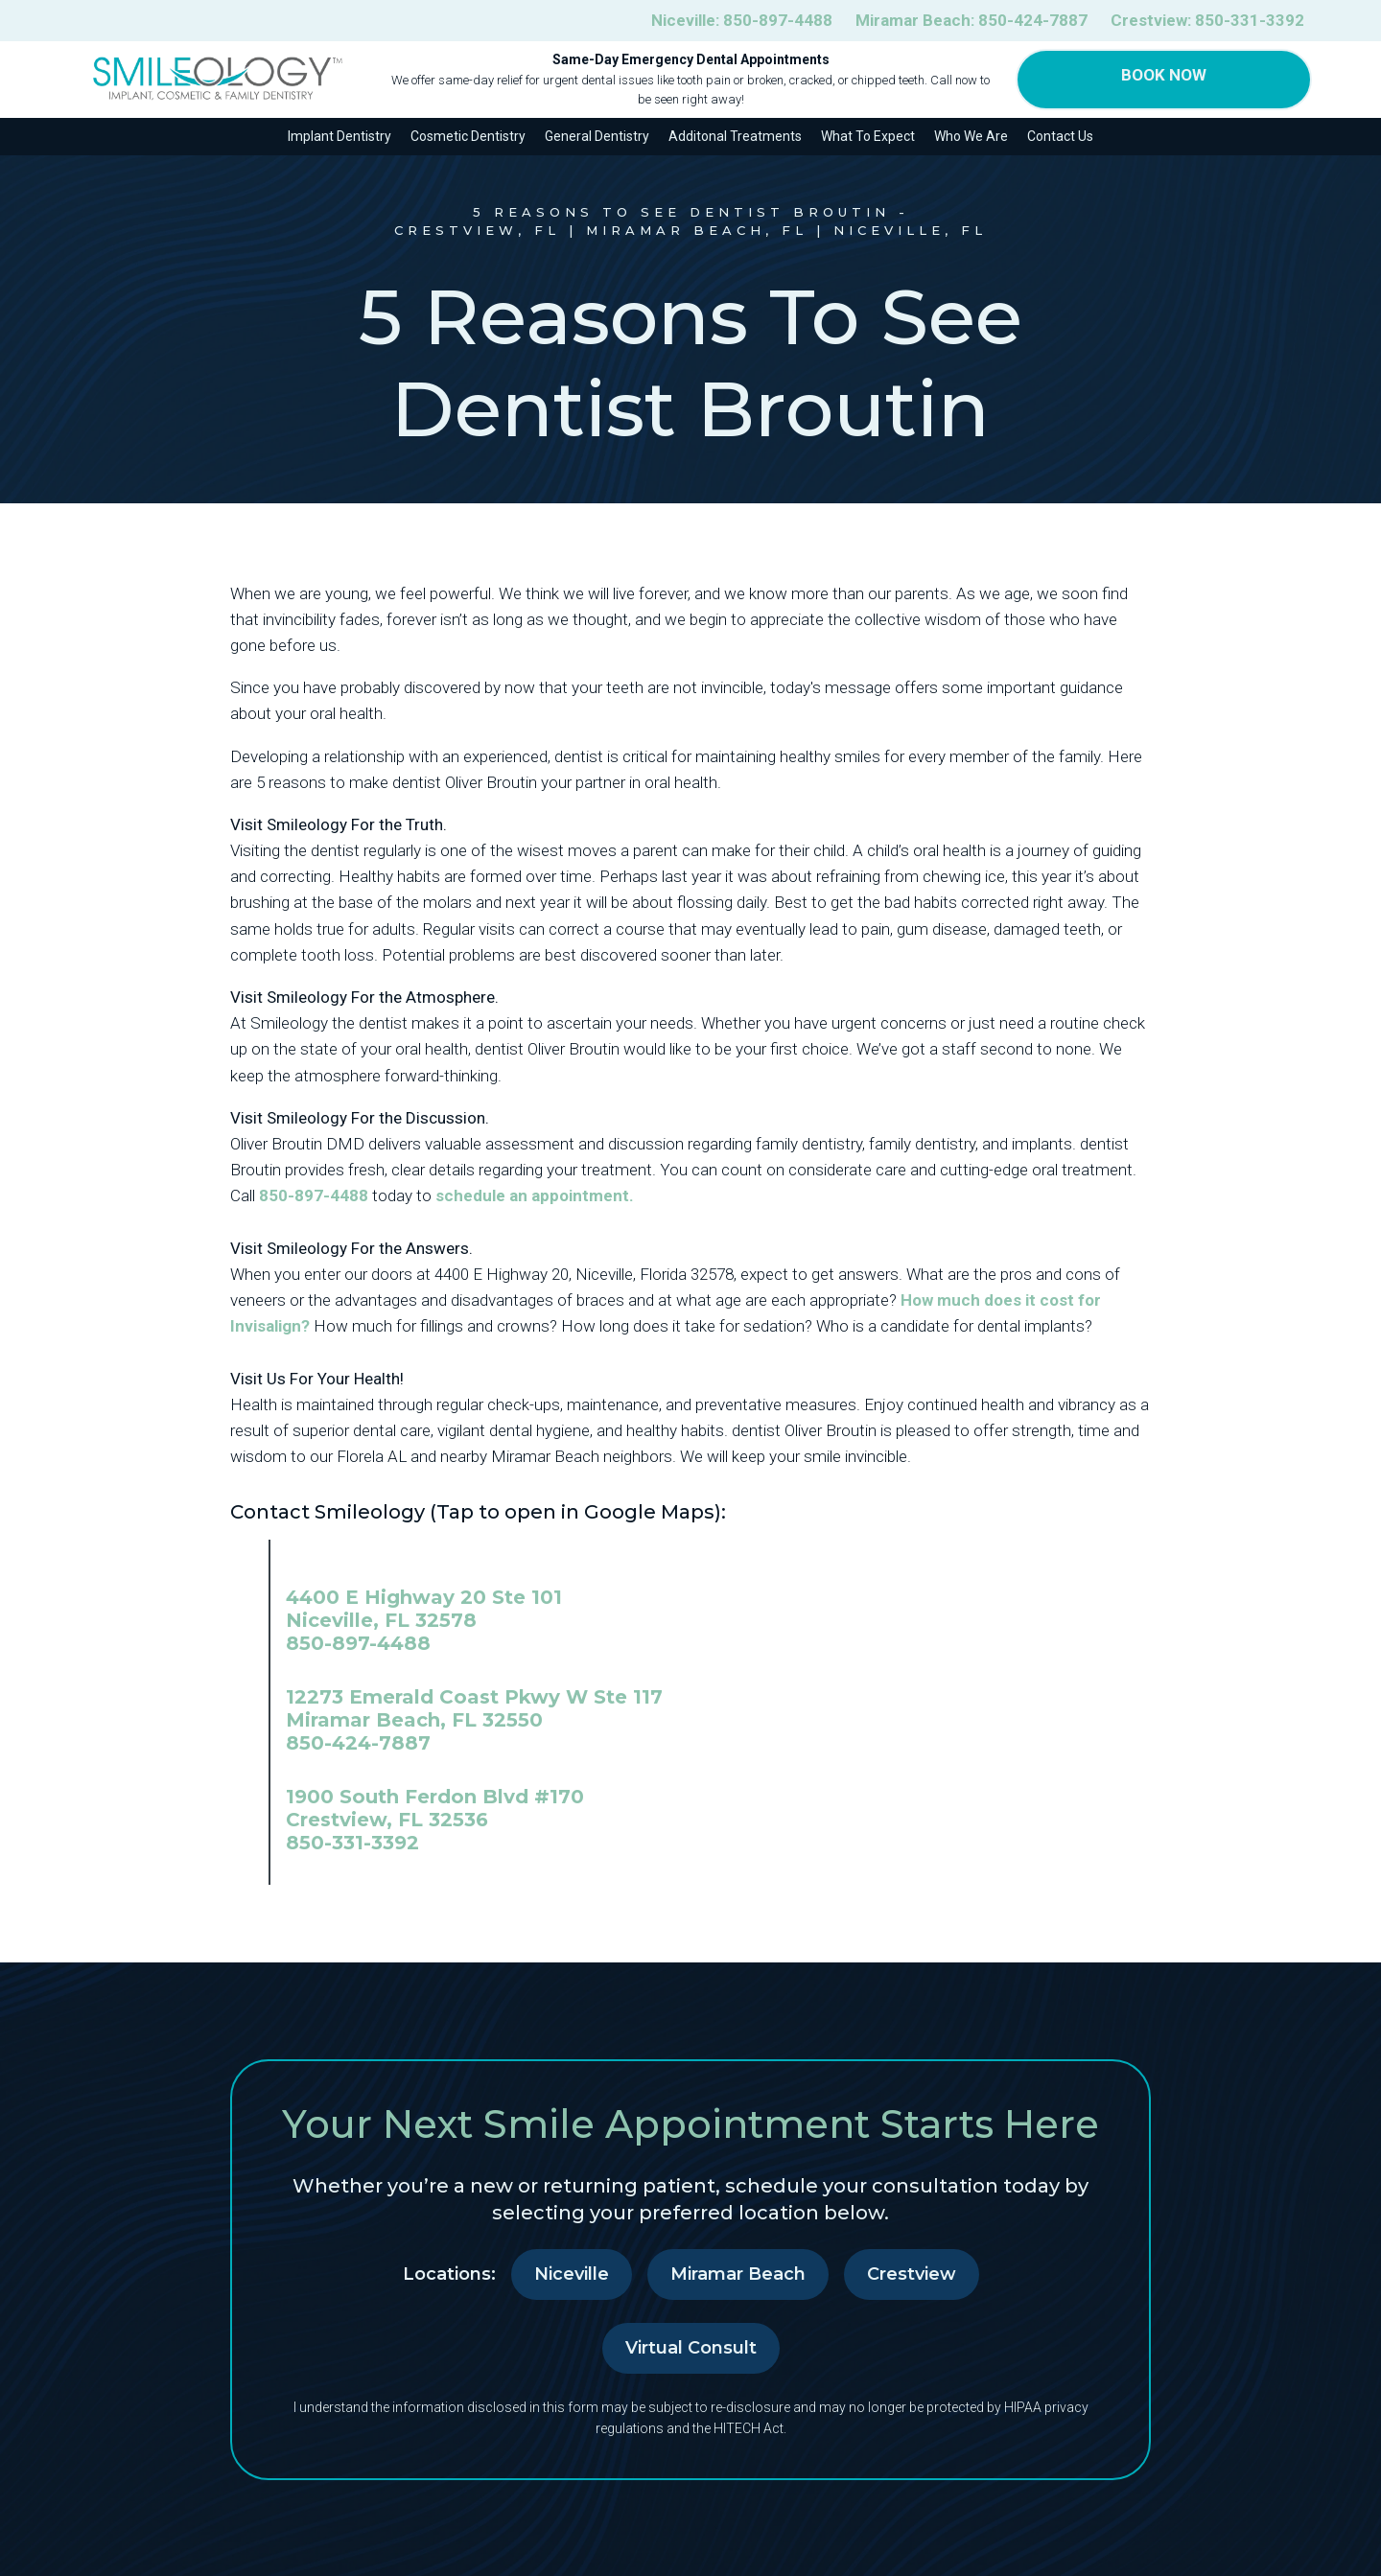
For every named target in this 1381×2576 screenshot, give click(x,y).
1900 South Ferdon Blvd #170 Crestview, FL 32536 (435, 1808)
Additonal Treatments (735, 136)
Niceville (571, 2274)
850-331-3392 (352, 1842)
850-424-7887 (358, 1742)
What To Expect (868, 136)
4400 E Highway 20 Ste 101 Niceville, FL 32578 (424, 1609)
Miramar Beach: (971, 21)
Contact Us (1060, 136)
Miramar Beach (738, 2274)
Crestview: (1207, 21)
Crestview (911, 2274)
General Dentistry (597, 136)
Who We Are (971, 136)
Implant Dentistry (339, 136)
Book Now (1163, 74)
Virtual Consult (691, 2347)
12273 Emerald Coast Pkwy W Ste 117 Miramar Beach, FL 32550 (474, 1708)
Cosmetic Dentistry (468, 136)
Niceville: (741, 21)
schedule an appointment (532, 1195)
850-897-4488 (313, 1195)
